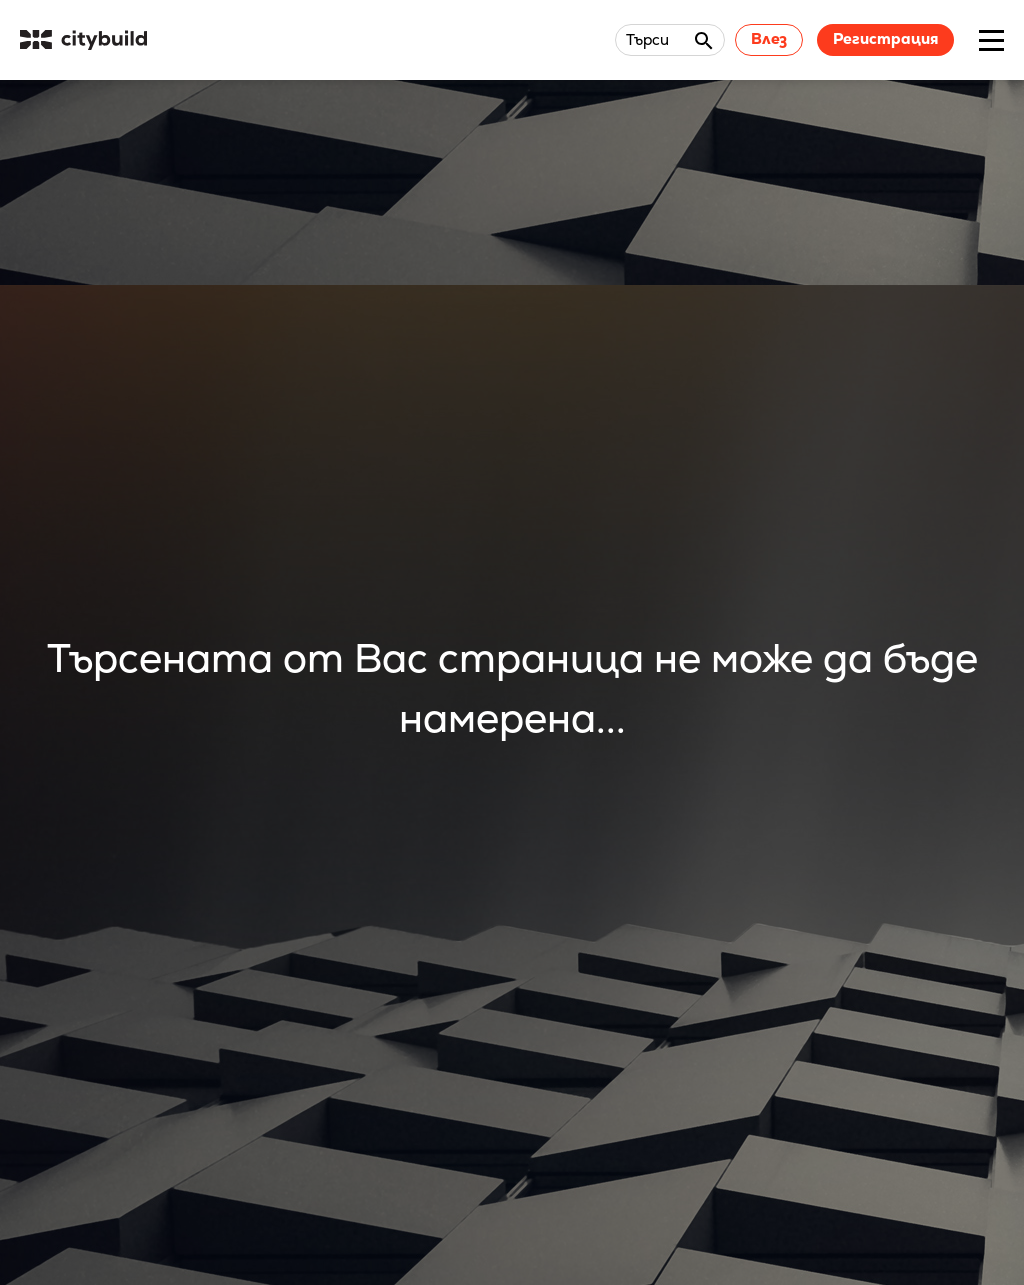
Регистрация (885, 38)
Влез (769, 38)
